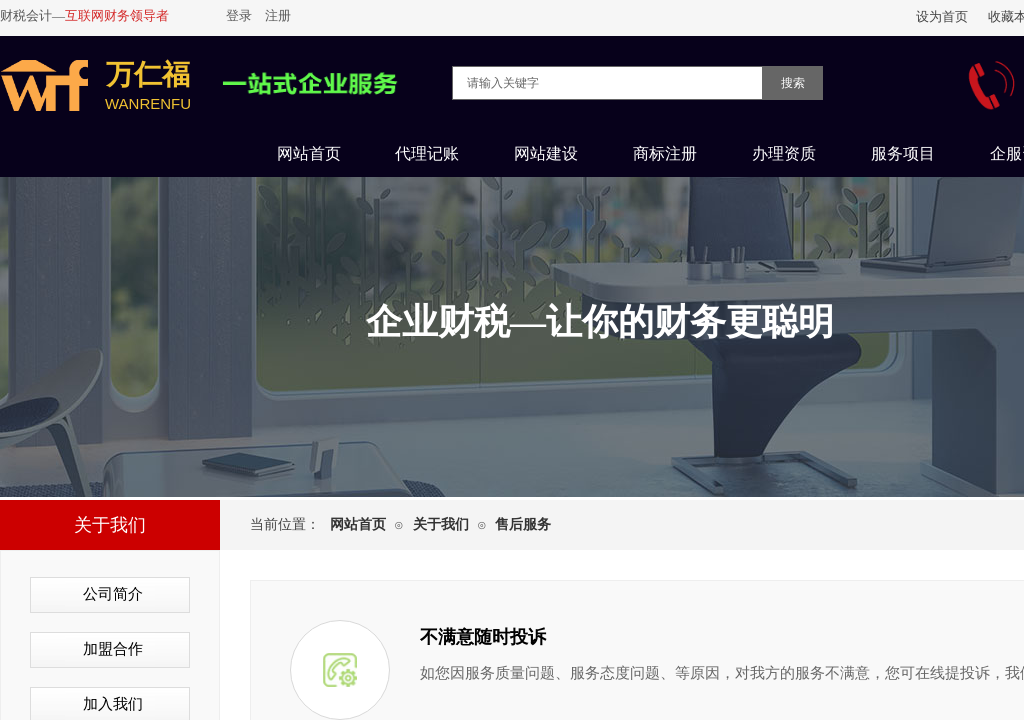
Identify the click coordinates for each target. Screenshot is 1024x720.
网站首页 (358, 524)
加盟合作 (113, 649)
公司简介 (113, 594)
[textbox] (607, 83)
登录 (239, 15)
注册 (278, 15)
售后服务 (523, 524)
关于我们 (441, 524)
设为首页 (942, 16)
